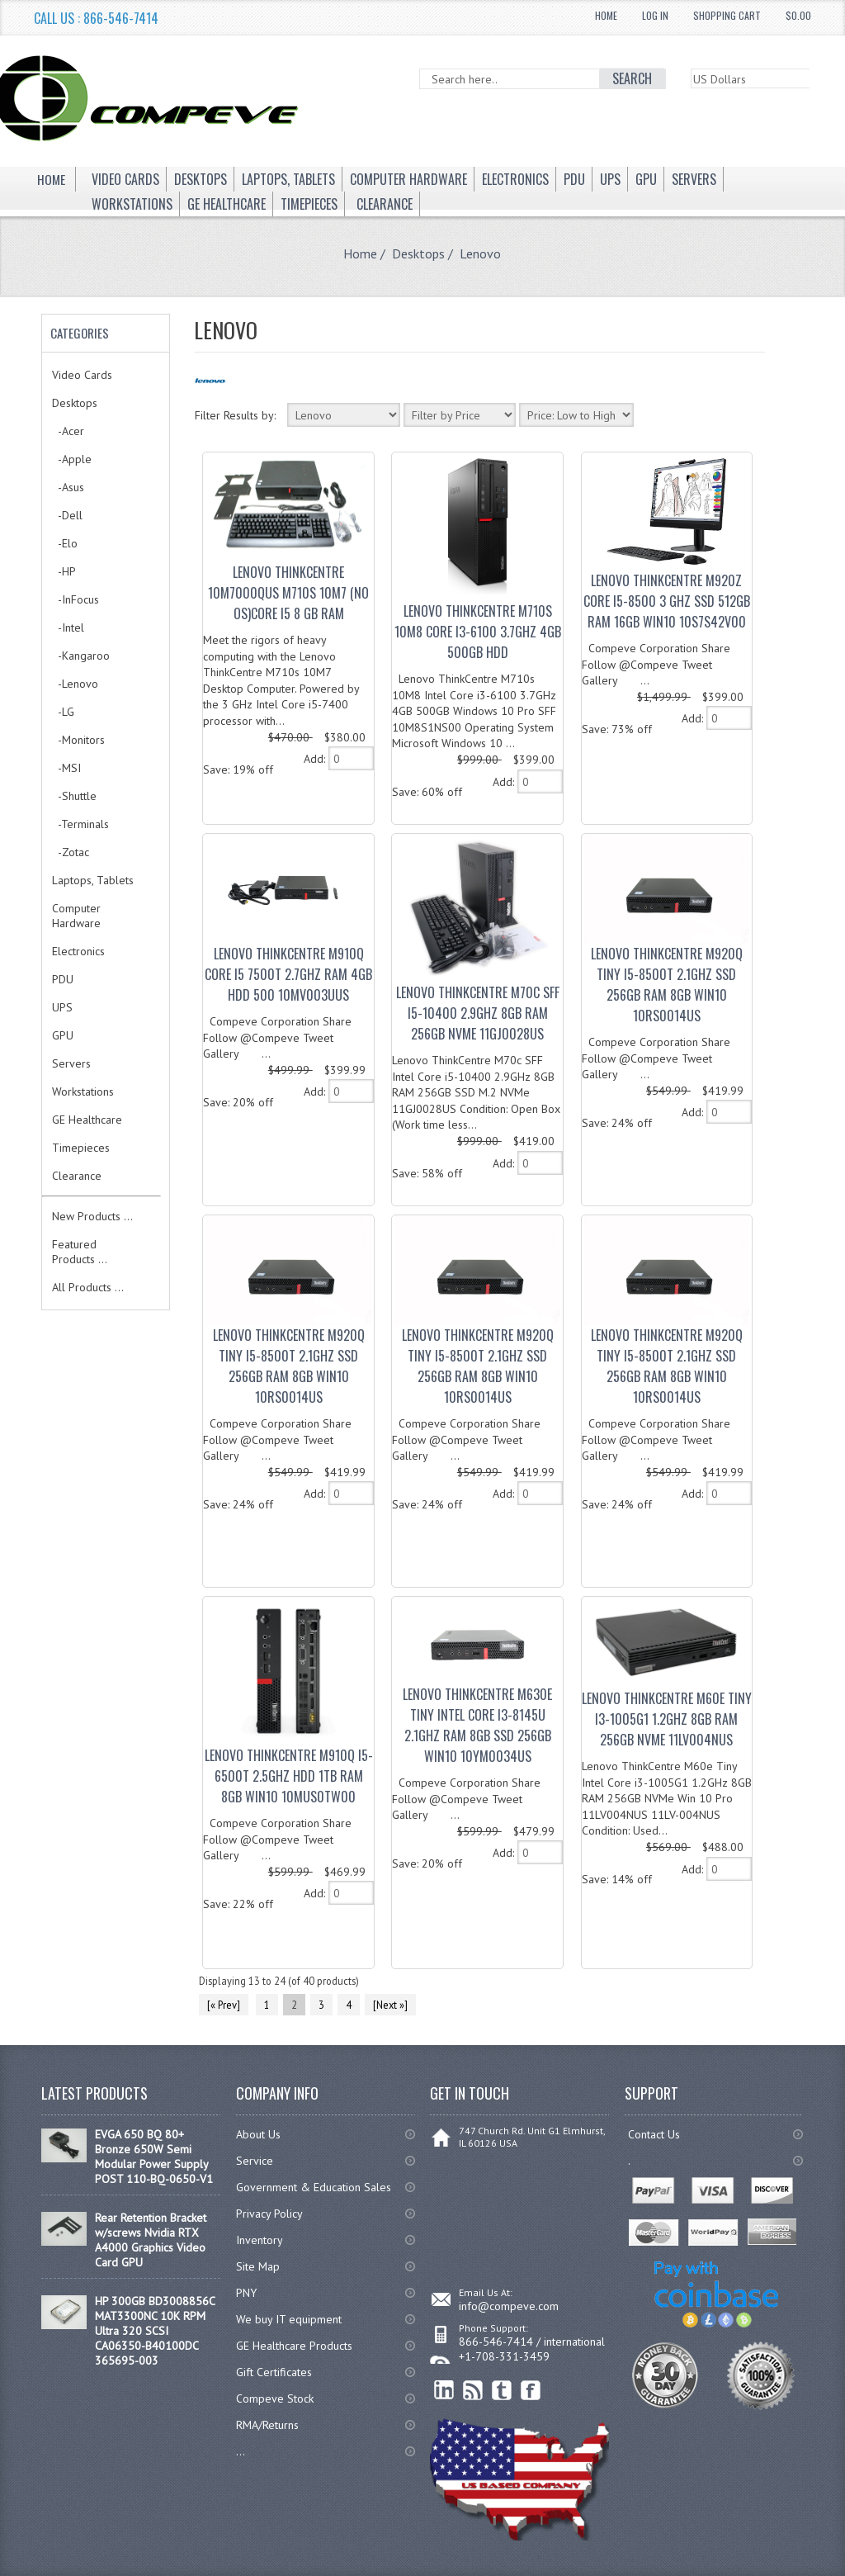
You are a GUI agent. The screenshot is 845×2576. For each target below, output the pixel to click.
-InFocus (75, 599)
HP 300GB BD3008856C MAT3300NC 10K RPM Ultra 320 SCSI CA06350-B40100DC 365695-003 (155, 2331)
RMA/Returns (267, 2424)
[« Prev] (223, 2004)
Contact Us (654, 2134)
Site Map (258, 2266)
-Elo (65, 543)
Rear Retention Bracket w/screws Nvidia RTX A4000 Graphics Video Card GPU (150, 2240)
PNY (246, 2292)
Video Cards (82, 374)
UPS (62, 1007)
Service (254, 2160)
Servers (71, 1063)
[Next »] (390, 2004)
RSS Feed (473, 2390)
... (240, 2451)
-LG (63, 711)
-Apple (72, 459)
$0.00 (798, 15)
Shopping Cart (727, 15)
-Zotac (70, 852)
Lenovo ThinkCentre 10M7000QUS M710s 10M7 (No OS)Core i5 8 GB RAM (288, 592)
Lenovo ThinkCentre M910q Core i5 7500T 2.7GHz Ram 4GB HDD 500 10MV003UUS (288, 974)
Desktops (418, 253)
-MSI (66, 767)
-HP (64, 571)
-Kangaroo (81, 655)
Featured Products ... (79, 1252)
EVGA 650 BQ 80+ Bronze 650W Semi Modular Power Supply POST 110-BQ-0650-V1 (154, 2156)
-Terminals (80, 824)
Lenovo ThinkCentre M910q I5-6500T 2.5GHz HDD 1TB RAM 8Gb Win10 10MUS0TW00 (289, 1776)
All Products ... (88, 1287)
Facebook (531, 2390)
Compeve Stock (275, 2398)
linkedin (444, 2390)
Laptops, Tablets (93, 880)
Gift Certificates (274, 2372)
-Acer (68, 431)
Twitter (502, 2390)
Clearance (76, 1175)
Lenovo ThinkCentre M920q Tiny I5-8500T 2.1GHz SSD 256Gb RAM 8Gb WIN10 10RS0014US (667, 984)
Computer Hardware (76, 915)
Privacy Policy (269, 2213)
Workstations (83, 1091)
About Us (258, 2134)
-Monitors (78, 739)
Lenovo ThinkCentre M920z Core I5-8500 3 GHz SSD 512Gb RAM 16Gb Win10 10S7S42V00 (666, 601)
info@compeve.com (509, 2306)
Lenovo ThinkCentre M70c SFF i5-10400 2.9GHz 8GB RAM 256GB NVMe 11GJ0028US (477, 1013)
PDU (62, 979)
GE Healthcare (87, 1119)
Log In (655, 15)
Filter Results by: (235, 415)
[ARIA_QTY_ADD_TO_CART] (351, 758)
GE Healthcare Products (294, 2345)
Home (606, 15)
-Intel (68, 627)
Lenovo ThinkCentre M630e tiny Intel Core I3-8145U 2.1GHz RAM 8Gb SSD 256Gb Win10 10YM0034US (477, 1725)
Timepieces (81, 1147)
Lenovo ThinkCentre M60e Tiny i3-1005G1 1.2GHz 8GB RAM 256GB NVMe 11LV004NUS (667, 1719)
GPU (62, 1035)
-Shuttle (74, 795)
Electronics (78, 951)
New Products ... (92, 1216)
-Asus (68, 487)
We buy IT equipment (289, 2319)
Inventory (259, 2240)
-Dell (67, 515)
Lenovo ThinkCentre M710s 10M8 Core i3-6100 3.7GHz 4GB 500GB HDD (477, 631)
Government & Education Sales (313, 2187)
